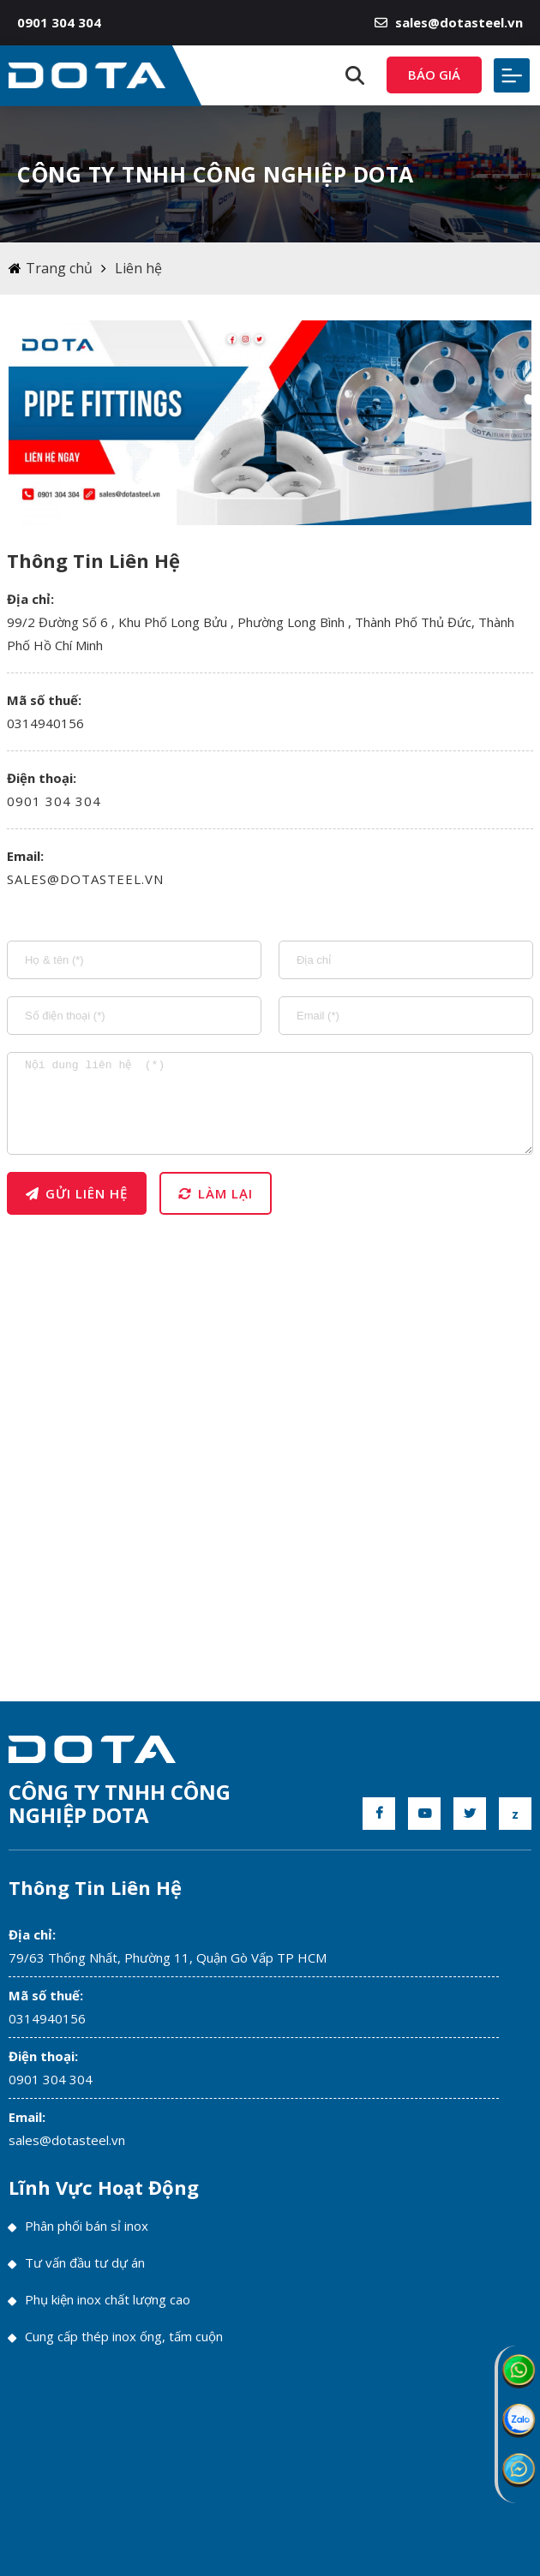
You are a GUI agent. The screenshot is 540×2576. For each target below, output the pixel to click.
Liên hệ (138, 268)
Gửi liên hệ (77, 1193)
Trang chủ (59, 268)
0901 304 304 (54, 801)
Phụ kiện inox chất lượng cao (99, 2299)
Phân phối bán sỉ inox (78, 2225)
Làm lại (215, 1193)
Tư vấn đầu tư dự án (77, 2262)
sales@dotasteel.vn (449, 22)
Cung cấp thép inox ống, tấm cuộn (116, 2336)
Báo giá (434, 75)
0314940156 (47, 2018)
